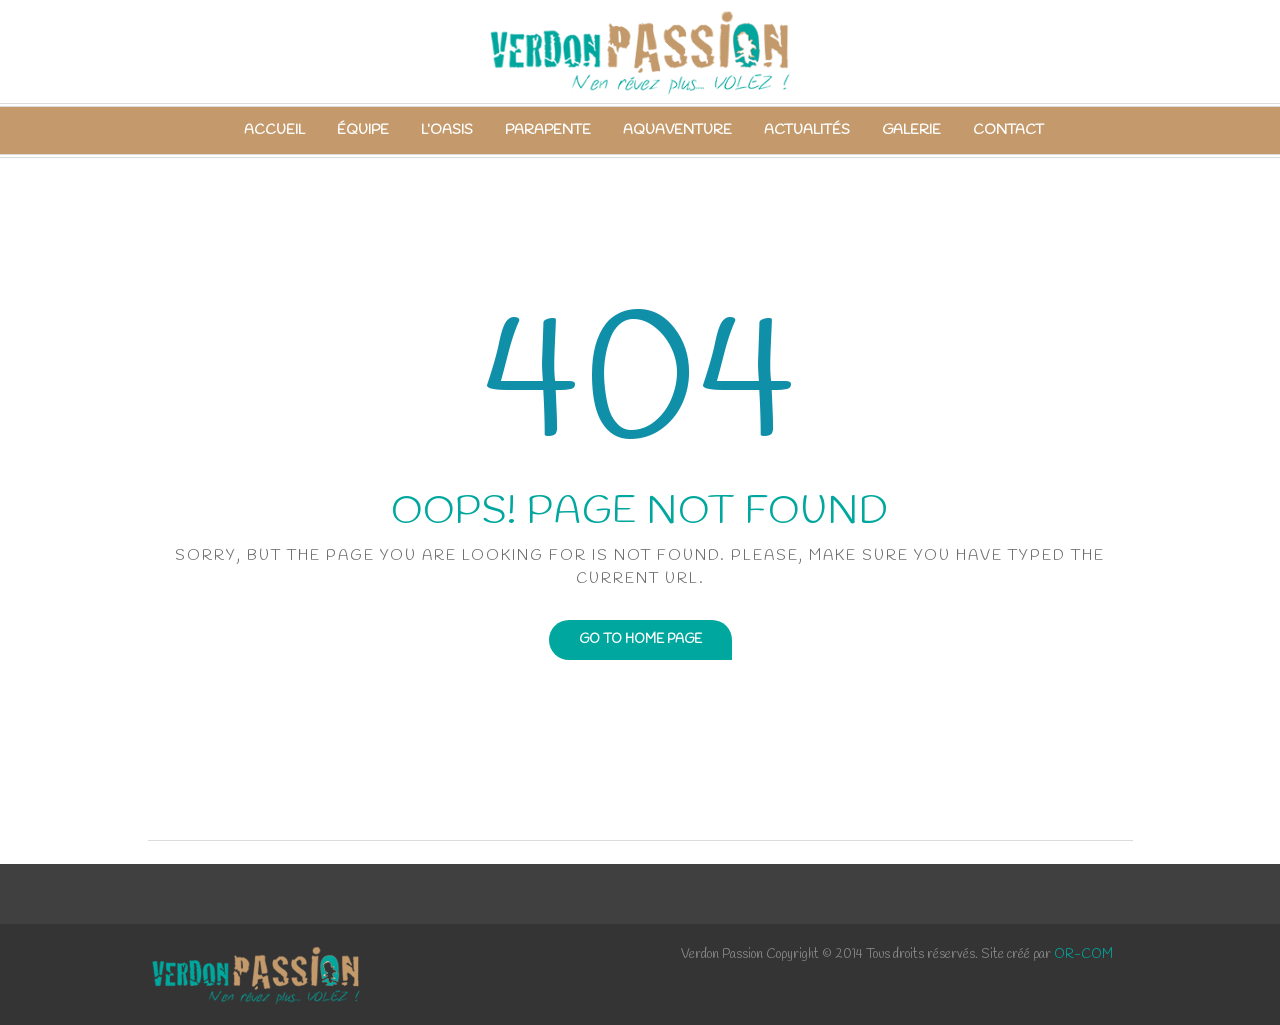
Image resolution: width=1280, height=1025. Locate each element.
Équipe (363, 130)
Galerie (911, 130)
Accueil (274, 130)
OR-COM (1083, 954)
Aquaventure (677, 130)
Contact (1008, 130)
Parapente (548, 130)
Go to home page (640, 639)
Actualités (807, 130)
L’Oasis (447, 130)
